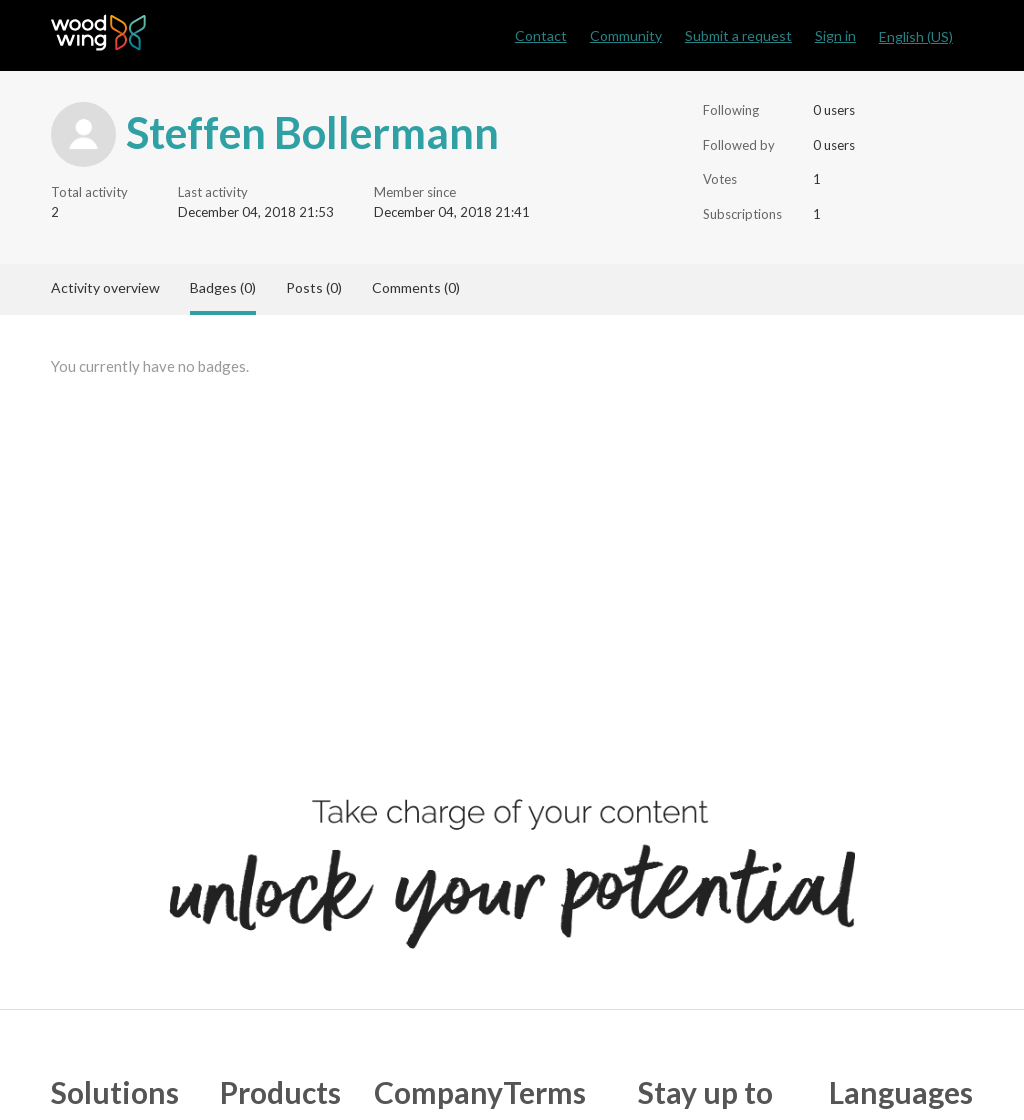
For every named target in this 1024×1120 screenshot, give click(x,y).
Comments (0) (416, 287)
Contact (541, 35)
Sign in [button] (835, 35)
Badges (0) (223, 287)
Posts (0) (314, 287)
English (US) (916, 36)
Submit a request (738, 35)
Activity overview (105, 287)
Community (626, 35)
